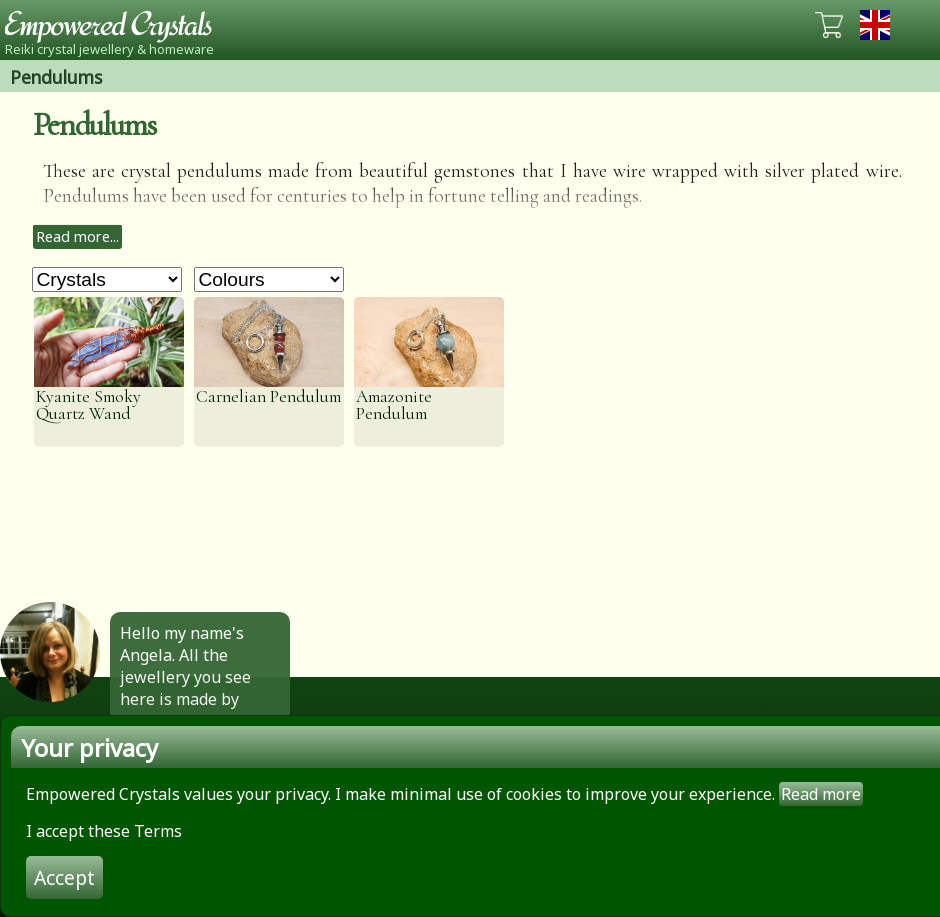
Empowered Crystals (115, 25)
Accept (64, 877)
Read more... (77, 236)
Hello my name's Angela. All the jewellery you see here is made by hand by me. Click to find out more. (194, 688)
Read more (821, 794)
